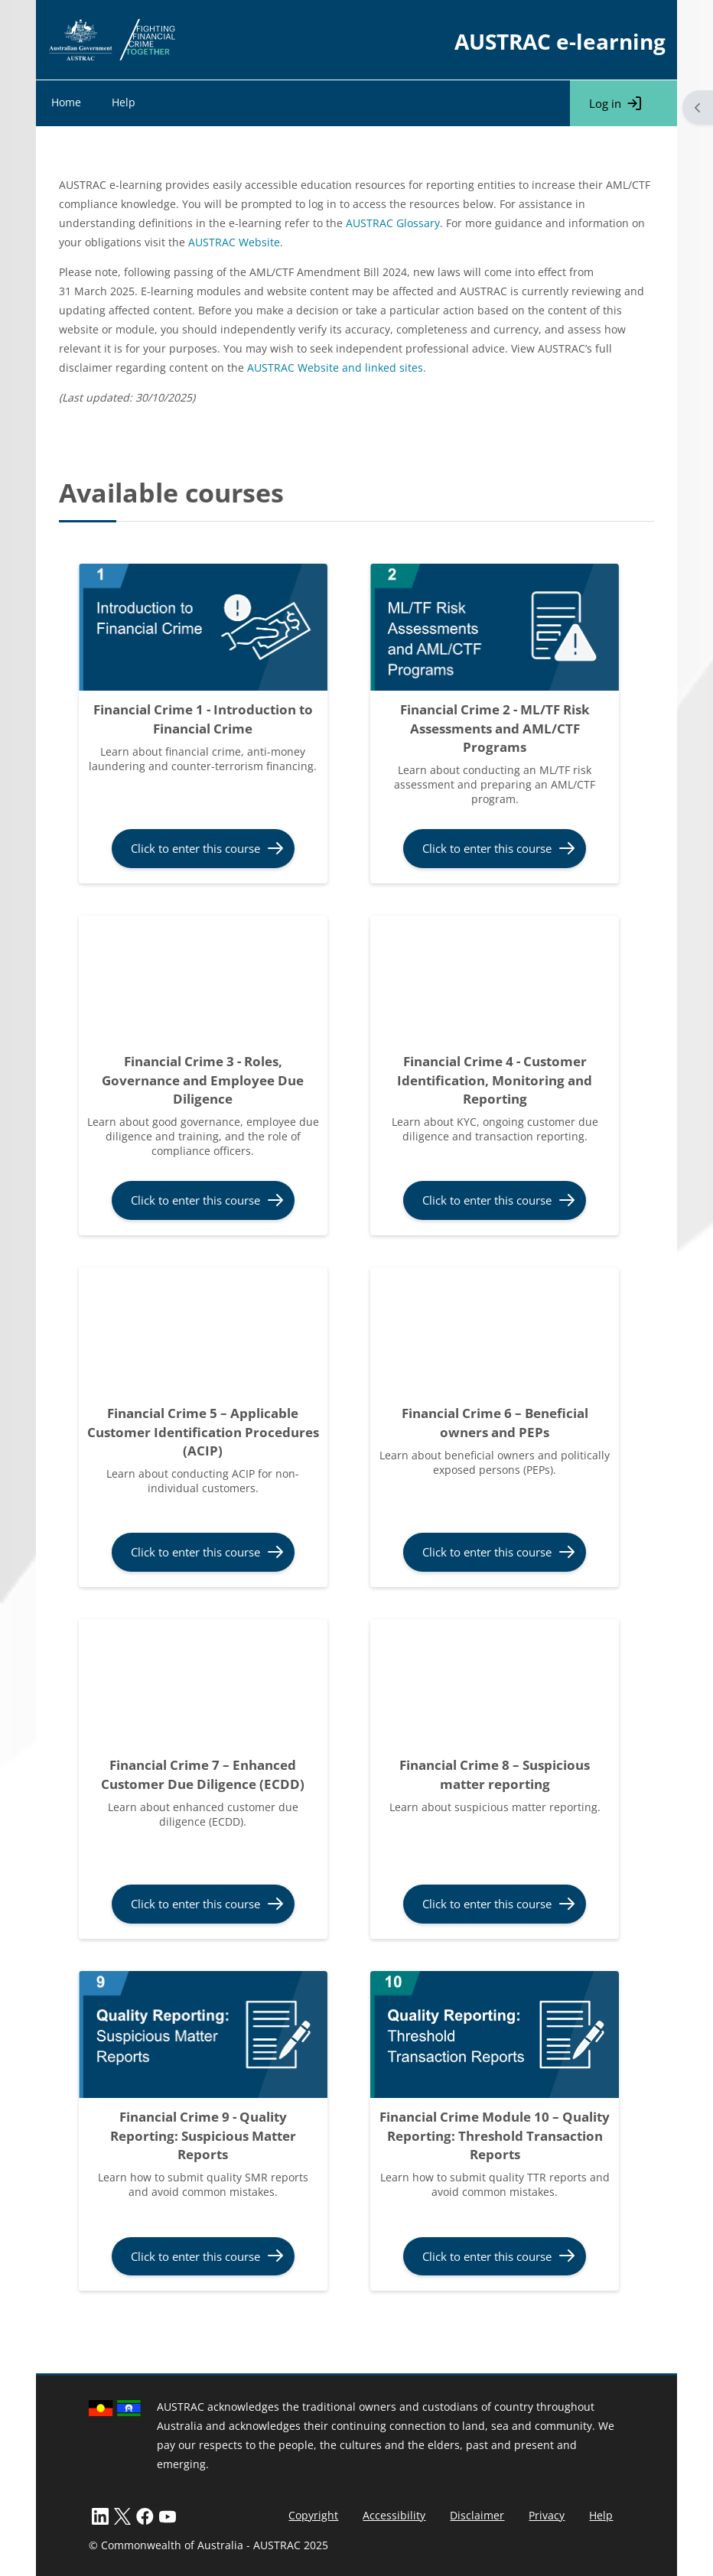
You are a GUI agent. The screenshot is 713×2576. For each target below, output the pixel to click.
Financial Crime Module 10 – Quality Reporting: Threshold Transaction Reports (494, 2135)
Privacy (547, 2515)
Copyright (313, 2515)
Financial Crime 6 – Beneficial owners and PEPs (495, 1422)
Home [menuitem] (66, 102)
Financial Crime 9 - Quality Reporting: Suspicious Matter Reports (203, 2135)
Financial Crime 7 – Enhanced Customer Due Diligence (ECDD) (202, 1774)
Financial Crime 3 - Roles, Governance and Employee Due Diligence (203, 1079)
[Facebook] (145, 2515)
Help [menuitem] (123, 102)
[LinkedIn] (100, 2515)
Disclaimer (477, 2515)
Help (601, 2515)
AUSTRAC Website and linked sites (335, 367)
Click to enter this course (195, 848)
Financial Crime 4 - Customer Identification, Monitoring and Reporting (494, 1079)
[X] (122, 2515)
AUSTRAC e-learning (560, 41)
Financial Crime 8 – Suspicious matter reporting (494, 1774)
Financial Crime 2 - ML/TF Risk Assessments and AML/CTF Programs (495, 728)
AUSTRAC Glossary (393, 223)
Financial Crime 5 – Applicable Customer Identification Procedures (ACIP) (203, 1431)
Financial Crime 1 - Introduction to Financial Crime (203, 719)
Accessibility (394, 2515)
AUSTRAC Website (234, 242)
